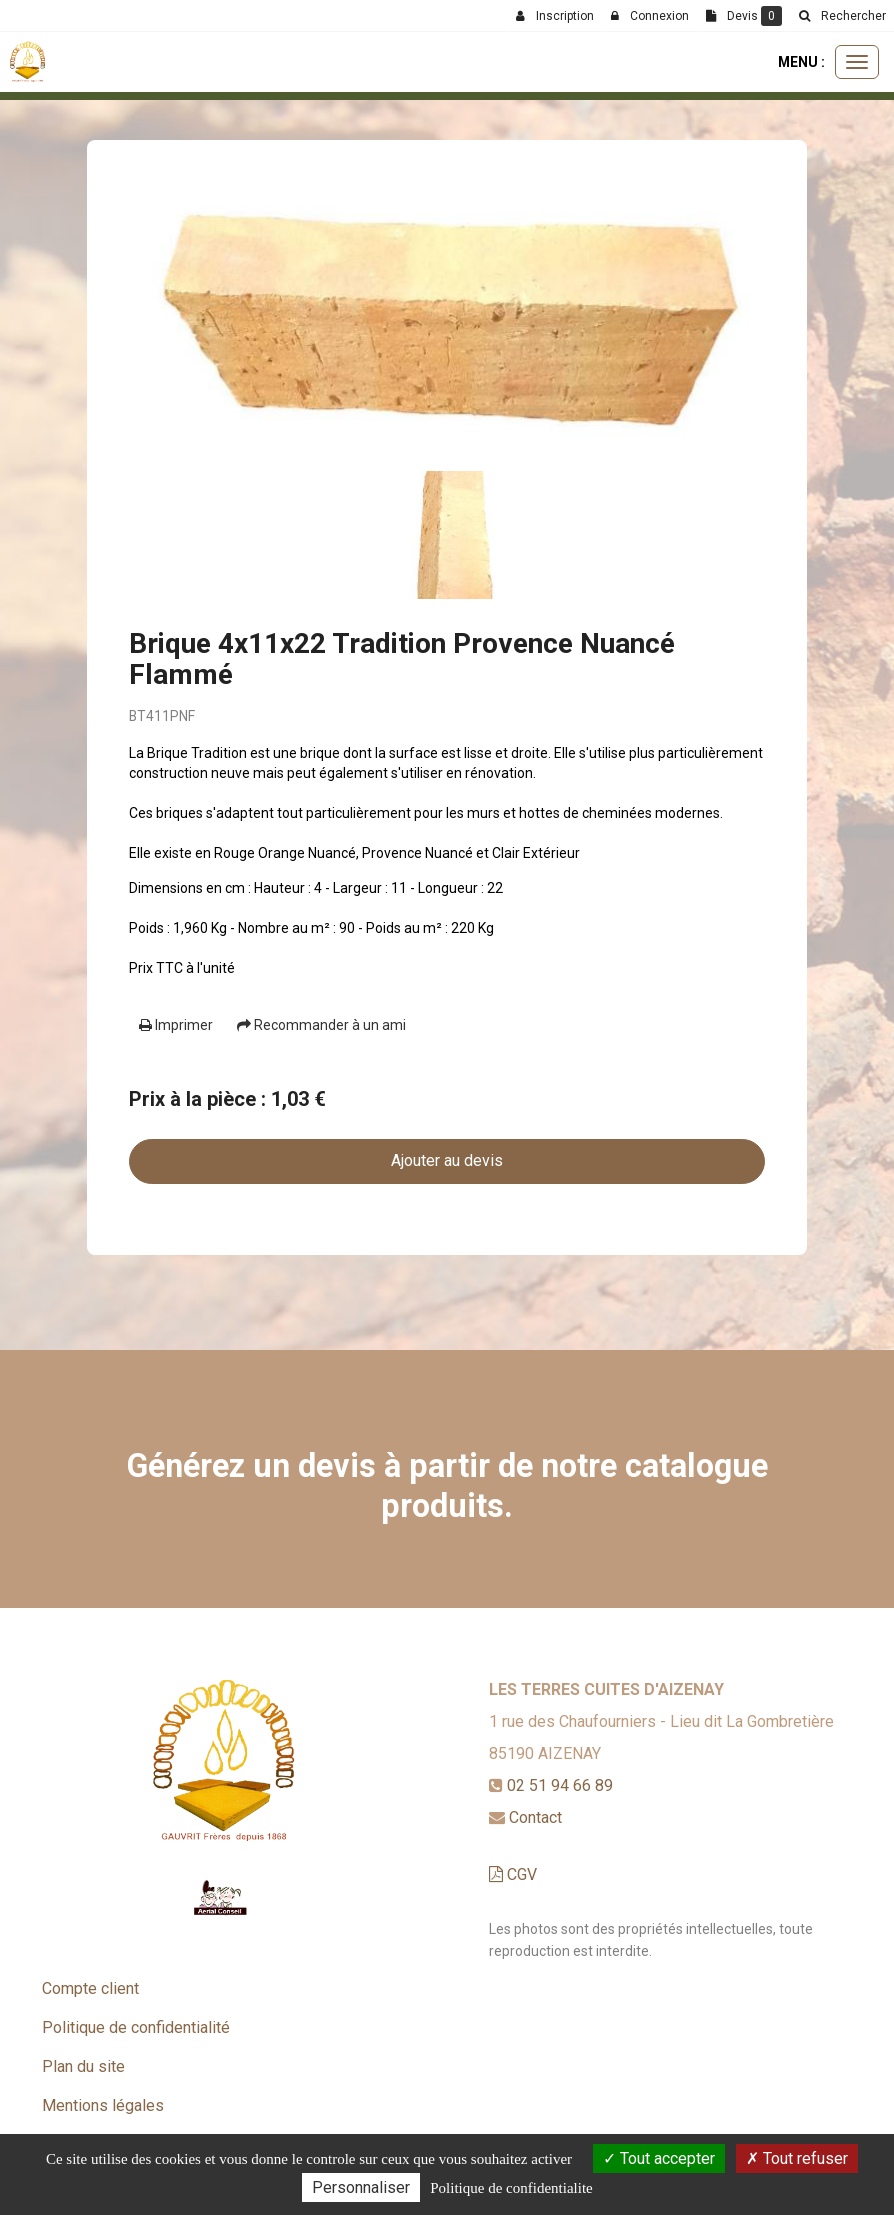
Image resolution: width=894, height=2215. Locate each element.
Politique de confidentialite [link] (511, 2188)
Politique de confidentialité (136, 2027)
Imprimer (176, 1025)
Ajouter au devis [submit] (447, 1160)
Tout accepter (659, 2158)
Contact (535, 1817)
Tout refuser (797, 2158)
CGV (513, 1874)
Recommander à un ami (321, 1025)
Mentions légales (103, 2105)
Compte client (90, 1988)
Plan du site (83, 2066)
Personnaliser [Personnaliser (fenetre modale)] (361, 2187)
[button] (842, 16)
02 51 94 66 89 (560, 1785)
